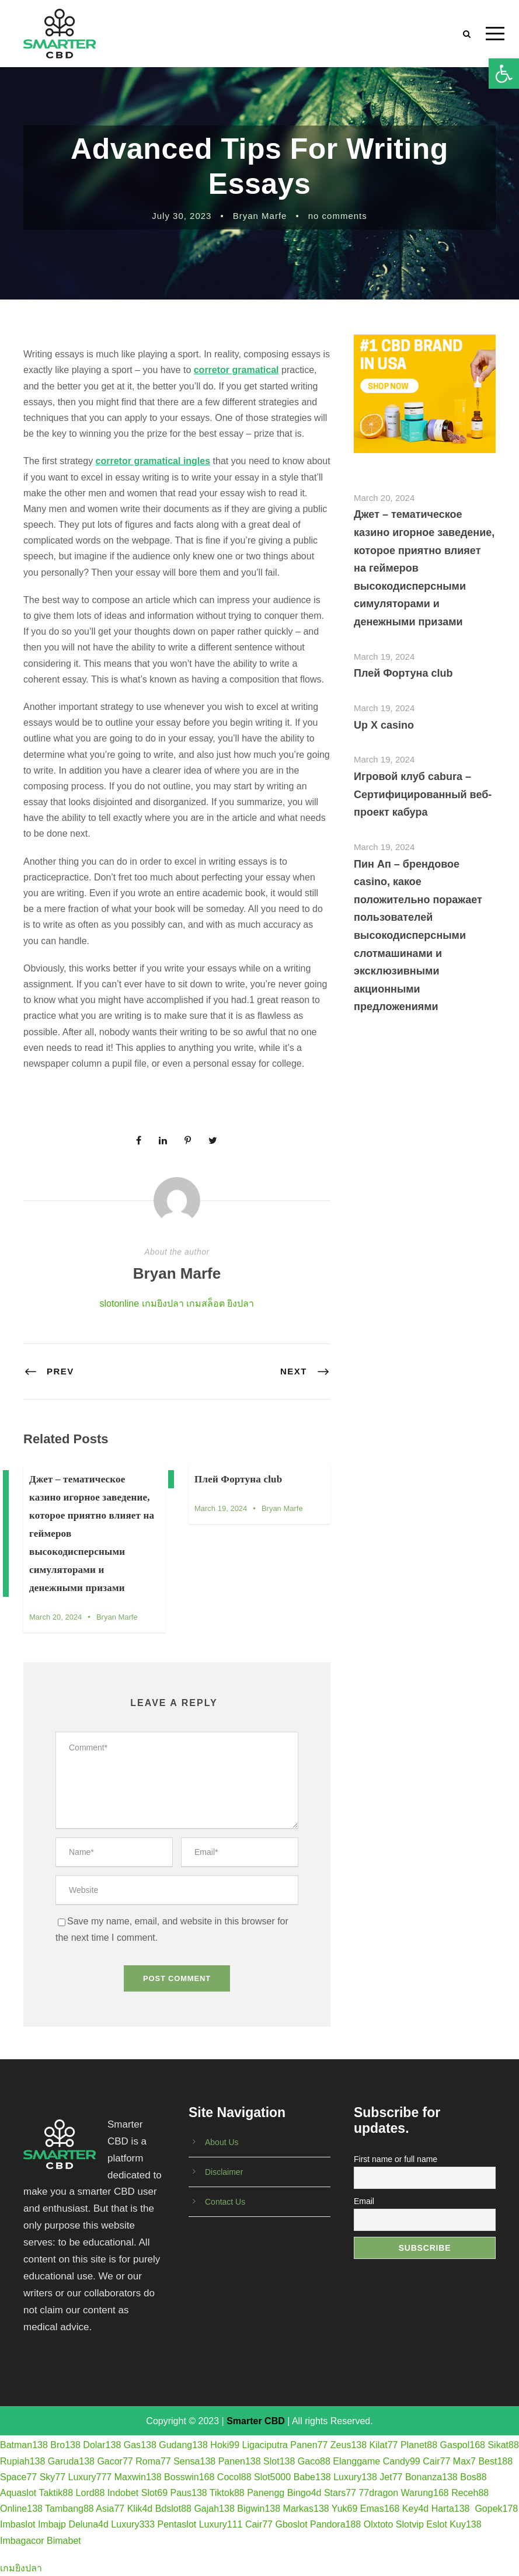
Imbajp (52, 2524)
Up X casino (384, 725)
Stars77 (340, 2493)
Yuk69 (344, 2509)
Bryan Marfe (260, 216)
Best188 (495, 2461)
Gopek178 (496, 2509)
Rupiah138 (22, 2461)
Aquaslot (18, 2493)
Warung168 (425, 2493)
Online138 (21, 2509)
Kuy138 (465, 2524)
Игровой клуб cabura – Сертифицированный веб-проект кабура (423, 794)
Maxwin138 (138, 2477)
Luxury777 (90, 2477)
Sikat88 (502, 2445)
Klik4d (140, 2509)
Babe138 (312, 2477)
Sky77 (52, 2477)
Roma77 (152, 2461)
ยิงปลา (240, 1303)
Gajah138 (214, 2509)
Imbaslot (17, 2524)
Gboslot (291, 2524)
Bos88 (473, 2477)
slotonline (120, 1303)
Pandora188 (335, 2524)
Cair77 (436, 2461)
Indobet (122, 2493)
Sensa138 (194, 2461)
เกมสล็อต (205, 1303)
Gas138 (140, 2445)
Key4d (415, 2509)
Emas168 (380, 2509)
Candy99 (401, 2461)
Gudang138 (183, 2445)
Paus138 (188, 2493)
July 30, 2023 (181, 216)
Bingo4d (304, 2493)
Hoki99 (224, 2445)
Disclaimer (224, 2172)
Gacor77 (115, 2461)
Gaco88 (314, 2461)
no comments (337, 216)
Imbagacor (22, 2541)
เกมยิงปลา (163, 1303)
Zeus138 (348, 2445)
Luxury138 (355, 2477)
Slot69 (154, 2493)
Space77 (18, 2477)
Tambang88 (69, 2509)
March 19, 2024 (220, 1508)
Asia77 (110, 2509)
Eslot (436, 2524)
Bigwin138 (258, 2509)
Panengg (265, 2493)
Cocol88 (234, 2477)
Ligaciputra (265, 2445)
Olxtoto (378, 2524)
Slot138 (279, 2461)
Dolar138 (102, 2445)
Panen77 (309, 2445)
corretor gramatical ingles (153, 461)
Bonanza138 (431, 2477)
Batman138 (24, 2445)
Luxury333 (133, 2524)
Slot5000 (272, 2477)
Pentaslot (177, 2524)
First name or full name (395, 2159)
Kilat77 (384, 2445)
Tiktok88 (227, 2493)
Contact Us (225, 2201)
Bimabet (64, 2541)
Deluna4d (88, 2524)
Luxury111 (221, 2524)
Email (364, 2201)
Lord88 (90, 2493)
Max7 (464, 2461)
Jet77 (390, 2477)
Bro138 (65, 2445)
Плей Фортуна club (238, 1479)
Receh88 (470, 2493)
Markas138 (306, 2509)
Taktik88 (56, 2493)
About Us (222, 2142)
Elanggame (356, 2461)
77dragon (378, 2493)
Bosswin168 (189, 2477)
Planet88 (418, 2445)
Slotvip (410, 2524)
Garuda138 (71, 2461)
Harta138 (450, 2509)
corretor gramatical (236, 370)
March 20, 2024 (55, 1617)
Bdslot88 (173, 2509)
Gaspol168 (462, 2445)
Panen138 (239, 2461)
